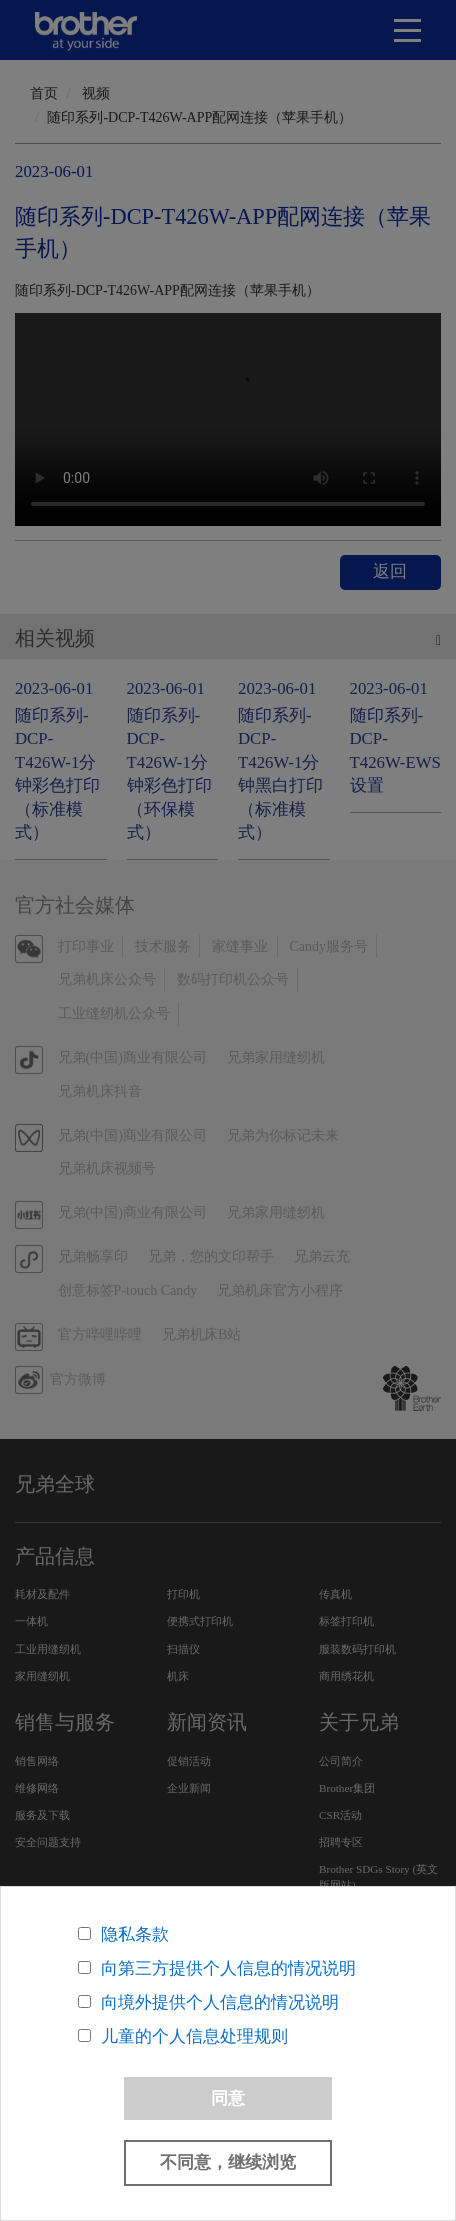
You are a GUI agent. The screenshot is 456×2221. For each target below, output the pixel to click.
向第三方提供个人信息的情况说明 (228, 1968)
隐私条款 (135, 1934)
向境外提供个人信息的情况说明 (220, 2002)
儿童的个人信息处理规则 (194, 2036)
